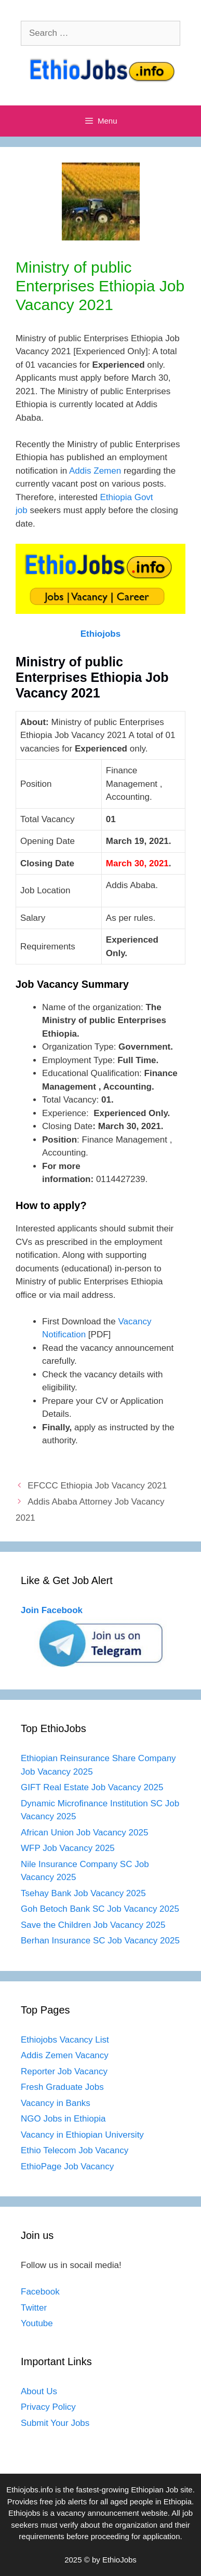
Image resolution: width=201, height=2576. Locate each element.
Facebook (40, 2292)
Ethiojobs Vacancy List (65, 2040)
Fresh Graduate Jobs (62, 2087)
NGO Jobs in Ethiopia (64, 2119)
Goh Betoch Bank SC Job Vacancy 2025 (100, 1909)
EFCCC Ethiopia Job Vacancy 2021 (97, 1486)
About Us (39, 2391)
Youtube (37, 2323)
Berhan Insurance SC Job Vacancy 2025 (100, 1941)
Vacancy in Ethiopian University (82, 2135)
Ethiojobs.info (29, 2489)
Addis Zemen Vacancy (65, 2055)
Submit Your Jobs (55, 2423)
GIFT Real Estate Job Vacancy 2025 (92, 1787)
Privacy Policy (48, 2407)
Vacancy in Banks (55, 2103)
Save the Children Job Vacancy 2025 (93, 1925)
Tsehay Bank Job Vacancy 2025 (83, 1893)
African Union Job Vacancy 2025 (84, 1832)
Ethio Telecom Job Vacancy (76, 2150)
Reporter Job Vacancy (64, 2071)
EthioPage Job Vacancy (67, 2166)
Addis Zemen (95, 471)
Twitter (34, 2308)
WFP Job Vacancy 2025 (68, 1848)
